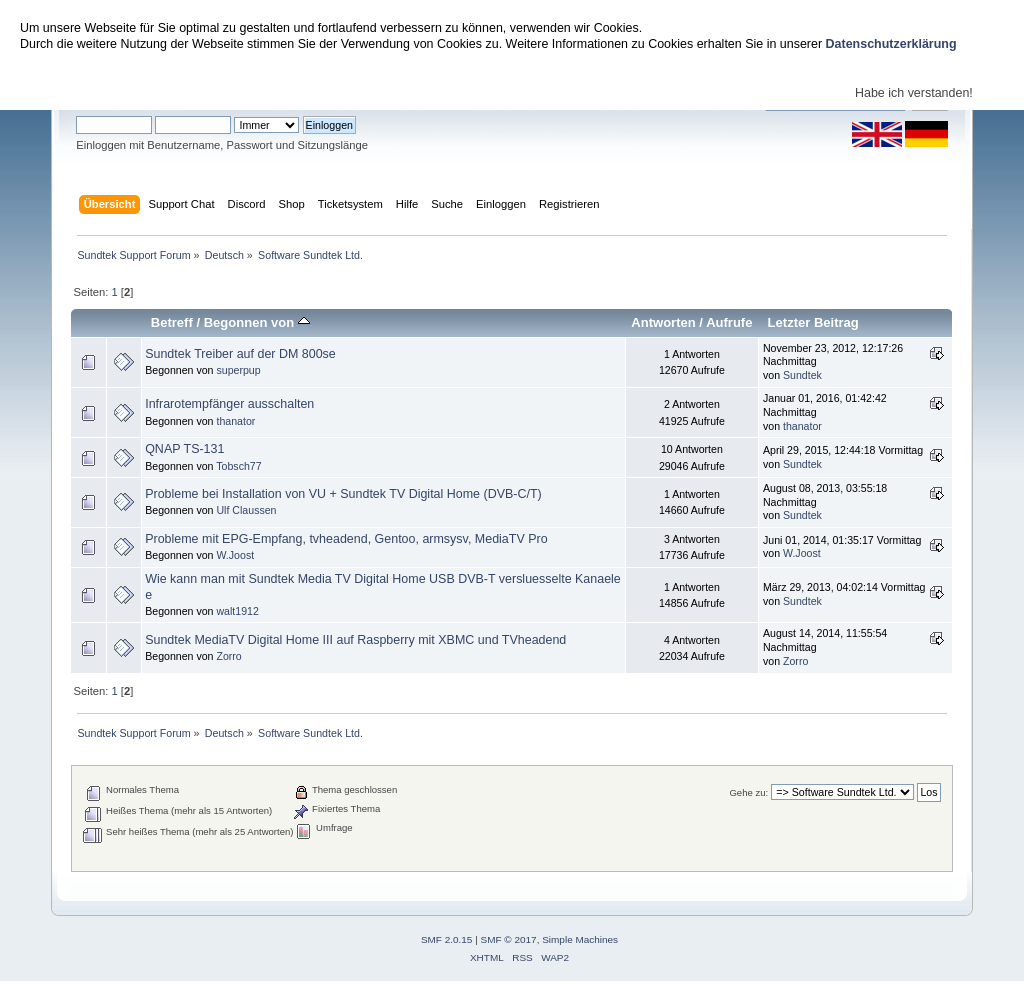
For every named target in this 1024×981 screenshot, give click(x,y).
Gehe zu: (748, 792)
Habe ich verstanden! (914, 93)
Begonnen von (257, 322)
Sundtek (802, 375)
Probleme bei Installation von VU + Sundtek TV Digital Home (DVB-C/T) (343, 494)
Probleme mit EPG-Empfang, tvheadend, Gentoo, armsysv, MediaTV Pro (346, 539)
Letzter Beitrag (813, 322)
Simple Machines (580, 939)
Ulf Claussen (246, 510)
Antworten (663, 322)
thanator (235, 421)
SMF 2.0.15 (447, 939)
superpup (238, 370)
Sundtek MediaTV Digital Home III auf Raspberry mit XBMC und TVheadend (355, 640)
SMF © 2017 (509, 939)
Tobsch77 (238, 466)
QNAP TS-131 (184, 449)
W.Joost (235, 555)
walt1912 (237, 611)
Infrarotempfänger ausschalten (229, 404)
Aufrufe (729, 322)
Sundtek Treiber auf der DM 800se (240, 354)
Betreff (172, 322)
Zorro (228, 656)
